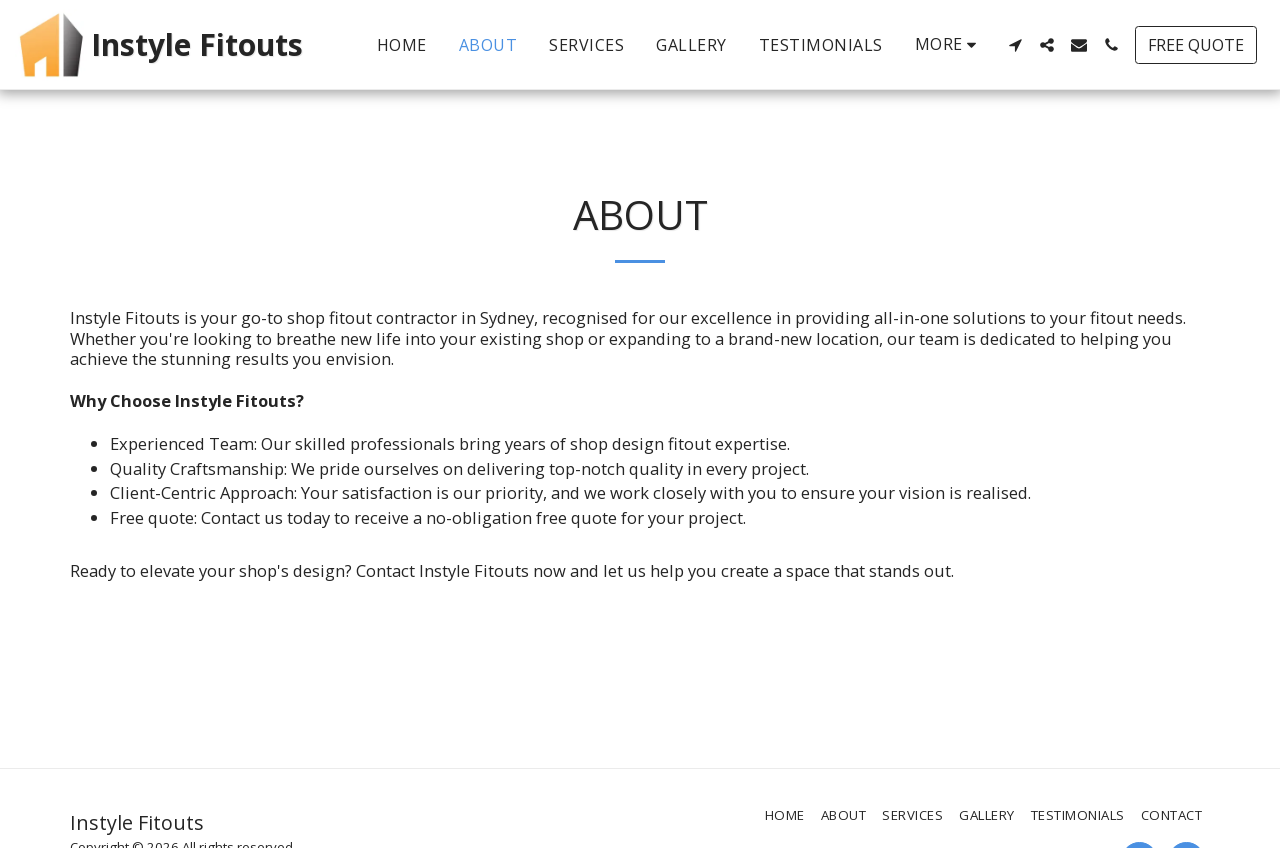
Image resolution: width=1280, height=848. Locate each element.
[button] (1015, 45)
